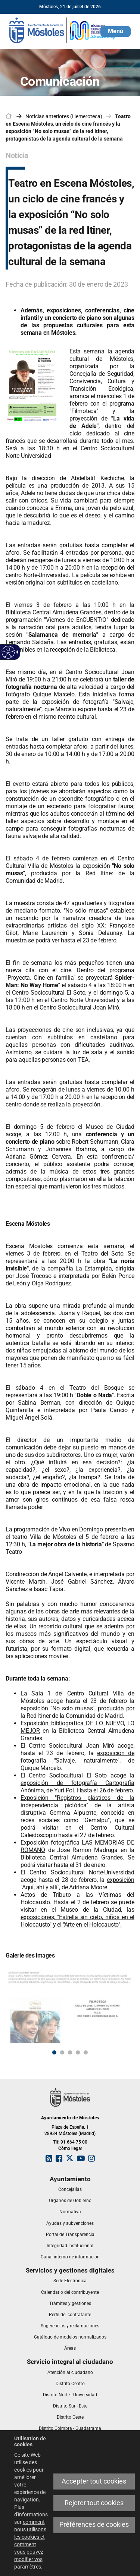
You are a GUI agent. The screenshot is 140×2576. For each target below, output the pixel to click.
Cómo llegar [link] (70, 2148)
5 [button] (86, 2052)
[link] (8, 652)
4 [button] (78, 2052)
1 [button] (54, 2052)
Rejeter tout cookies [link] (94, 2503)
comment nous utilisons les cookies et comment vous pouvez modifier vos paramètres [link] (30, 2544)
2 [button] (62, 2052)
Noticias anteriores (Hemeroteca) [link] (63, 116)
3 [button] (70, 2052)
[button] (115, 31)
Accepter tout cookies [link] (94, 2481)
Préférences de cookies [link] (94, 2524)
